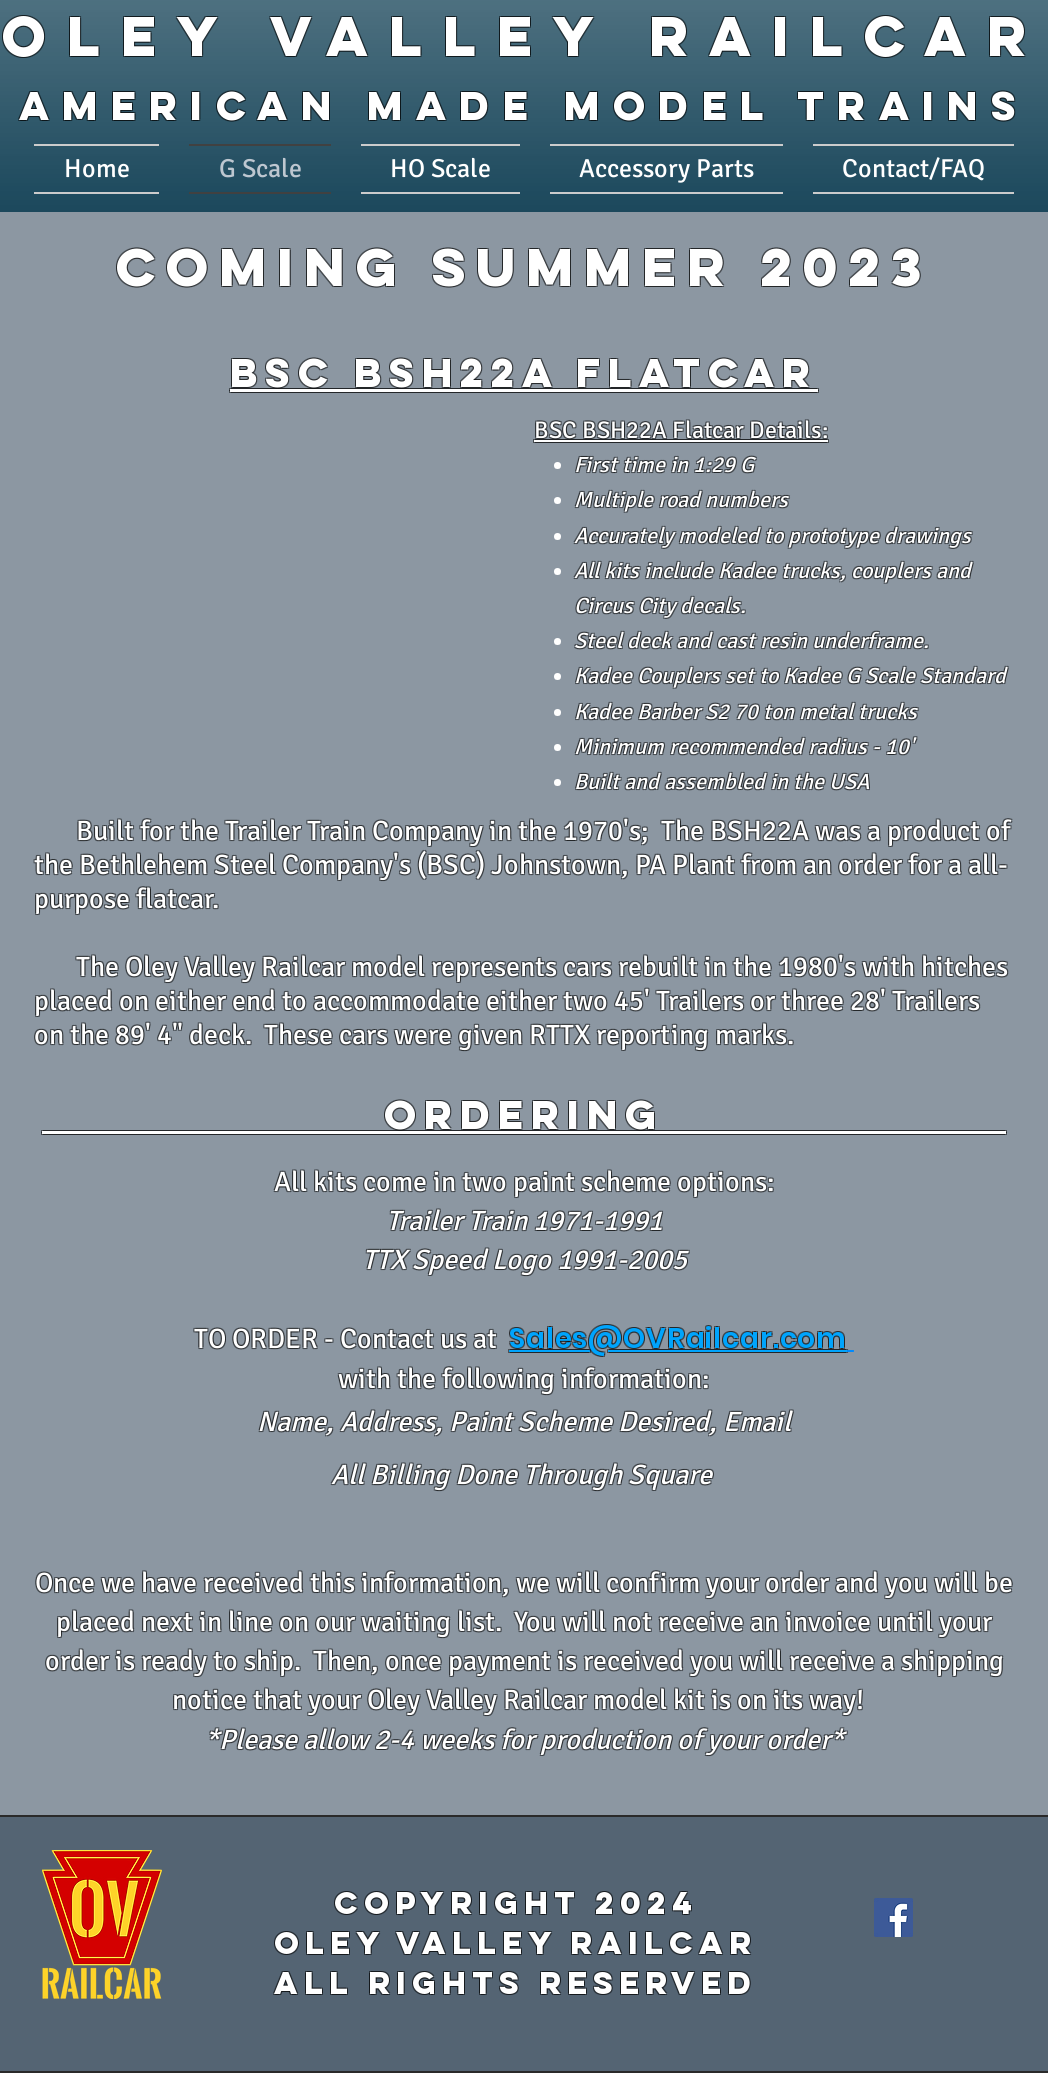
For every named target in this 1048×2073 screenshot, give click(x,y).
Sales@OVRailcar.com (678, 1338)
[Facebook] (893, 1917)
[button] (279, 589)
